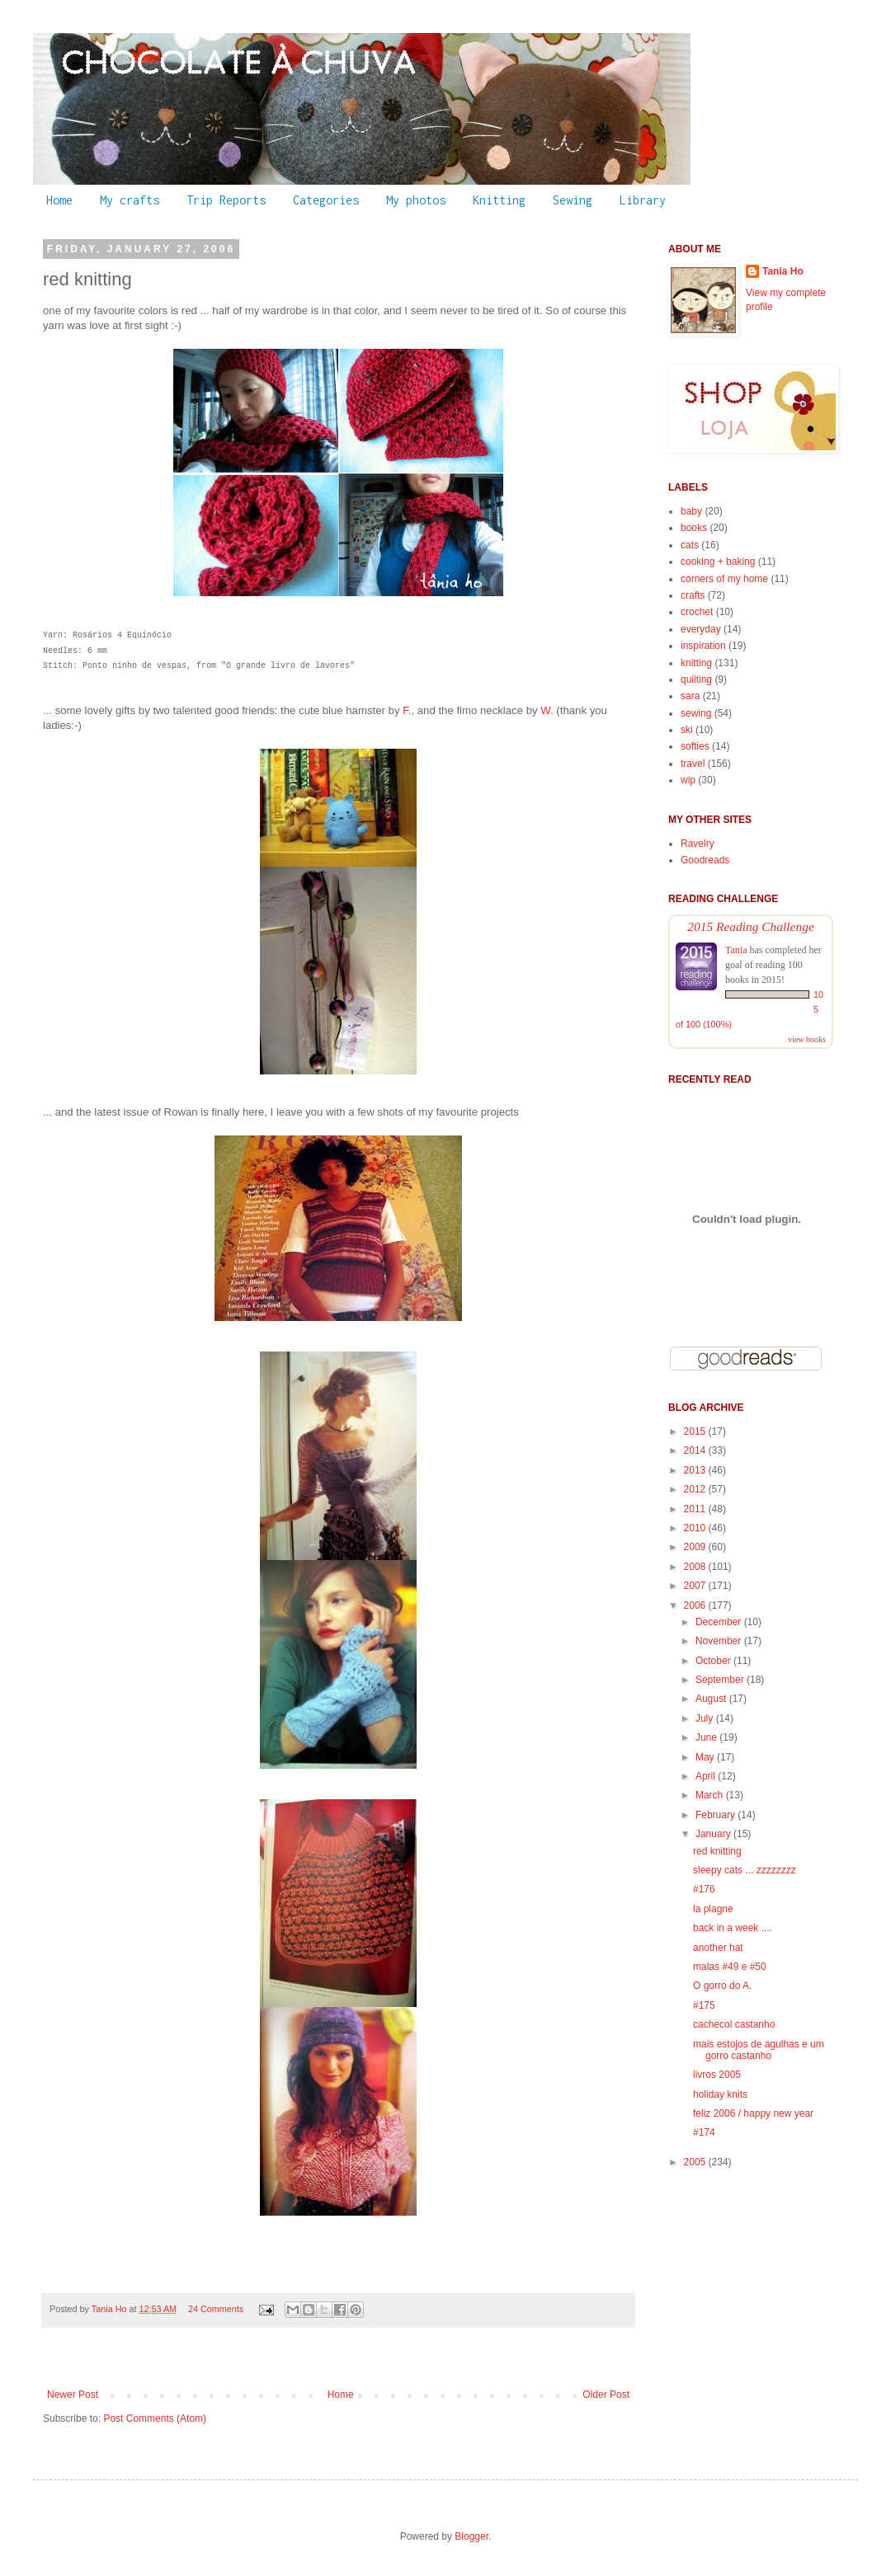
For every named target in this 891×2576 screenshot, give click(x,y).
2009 (696, 1547)
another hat (718, 1947)
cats (690, 545)
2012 (696, 1489)
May (706, 1757)
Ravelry (697, 843)
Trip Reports (226, 200)
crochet (697, 612)
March (710, 1795)
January (714, 1834)
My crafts (129, 200)
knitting (696, 663)
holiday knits (720, 2094)
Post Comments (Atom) (154, 2418)
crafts (693, 595)
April (706, 1776)
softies (695, 746)
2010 (696, 1528)
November (719, 1641)
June (707, 1737)
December (719, 1622)
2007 (696, 1585)
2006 (696, 1605)
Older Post (605, 2394)
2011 (696, 1509)
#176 (704, 1889)
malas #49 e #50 (729, 1966)
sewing (696, 713)
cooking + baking (718, 561)
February (716, 1815)
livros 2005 (717, 2074)
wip (688, 780)
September (721, 1679)
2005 (696, 2162)
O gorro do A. (722, 1985)
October (714, 1660)
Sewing (572, 200)
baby (691, 511)
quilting (696, 679)
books (694, 528)
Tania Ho (111, 2309)
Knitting (499, 200)
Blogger (471, 2536)
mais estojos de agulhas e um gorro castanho (758, 2049)
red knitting (717, 1851)
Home (59, 200)
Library (643, 200)
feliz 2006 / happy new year (753, 2113)
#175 (704, 2005)
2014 (696, 1450)
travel (693, 763)
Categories (326, 200)
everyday (701, 629)
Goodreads (705, 860)
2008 (696, 1566)
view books (807, 1039)
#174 (704, 2132)
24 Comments (215, 2309)
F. (407, 710)
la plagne (713, 1909)
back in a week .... (732, 1928)
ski (687, 730)
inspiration (703, 645)
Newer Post (72, 2394)
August (712, 1698)
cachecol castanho (734, 2024)
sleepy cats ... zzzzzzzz (744, 1870)
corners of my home (724, 579)
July (705, 1718)
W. (546, 710)
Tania (736, 950)
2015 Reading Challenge (750, 926)
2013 (696, 1470)
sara (690, 696)
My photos (416, 200)
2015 (696, 1431)
